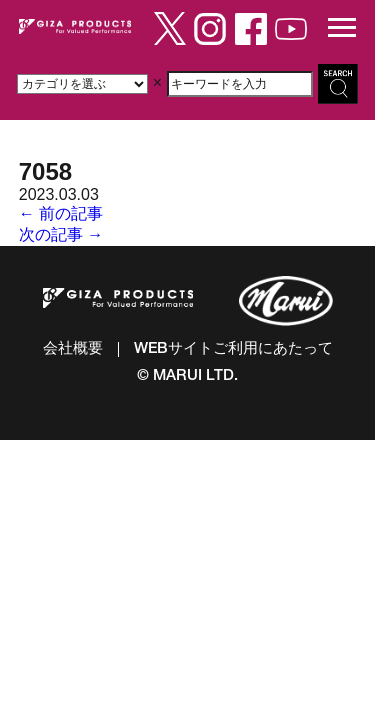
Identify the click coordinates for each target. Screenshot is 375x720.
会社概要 (73, 349)
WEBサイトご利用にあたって (233, 349)
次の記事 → (61, 234)
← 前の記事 (61, 213)
